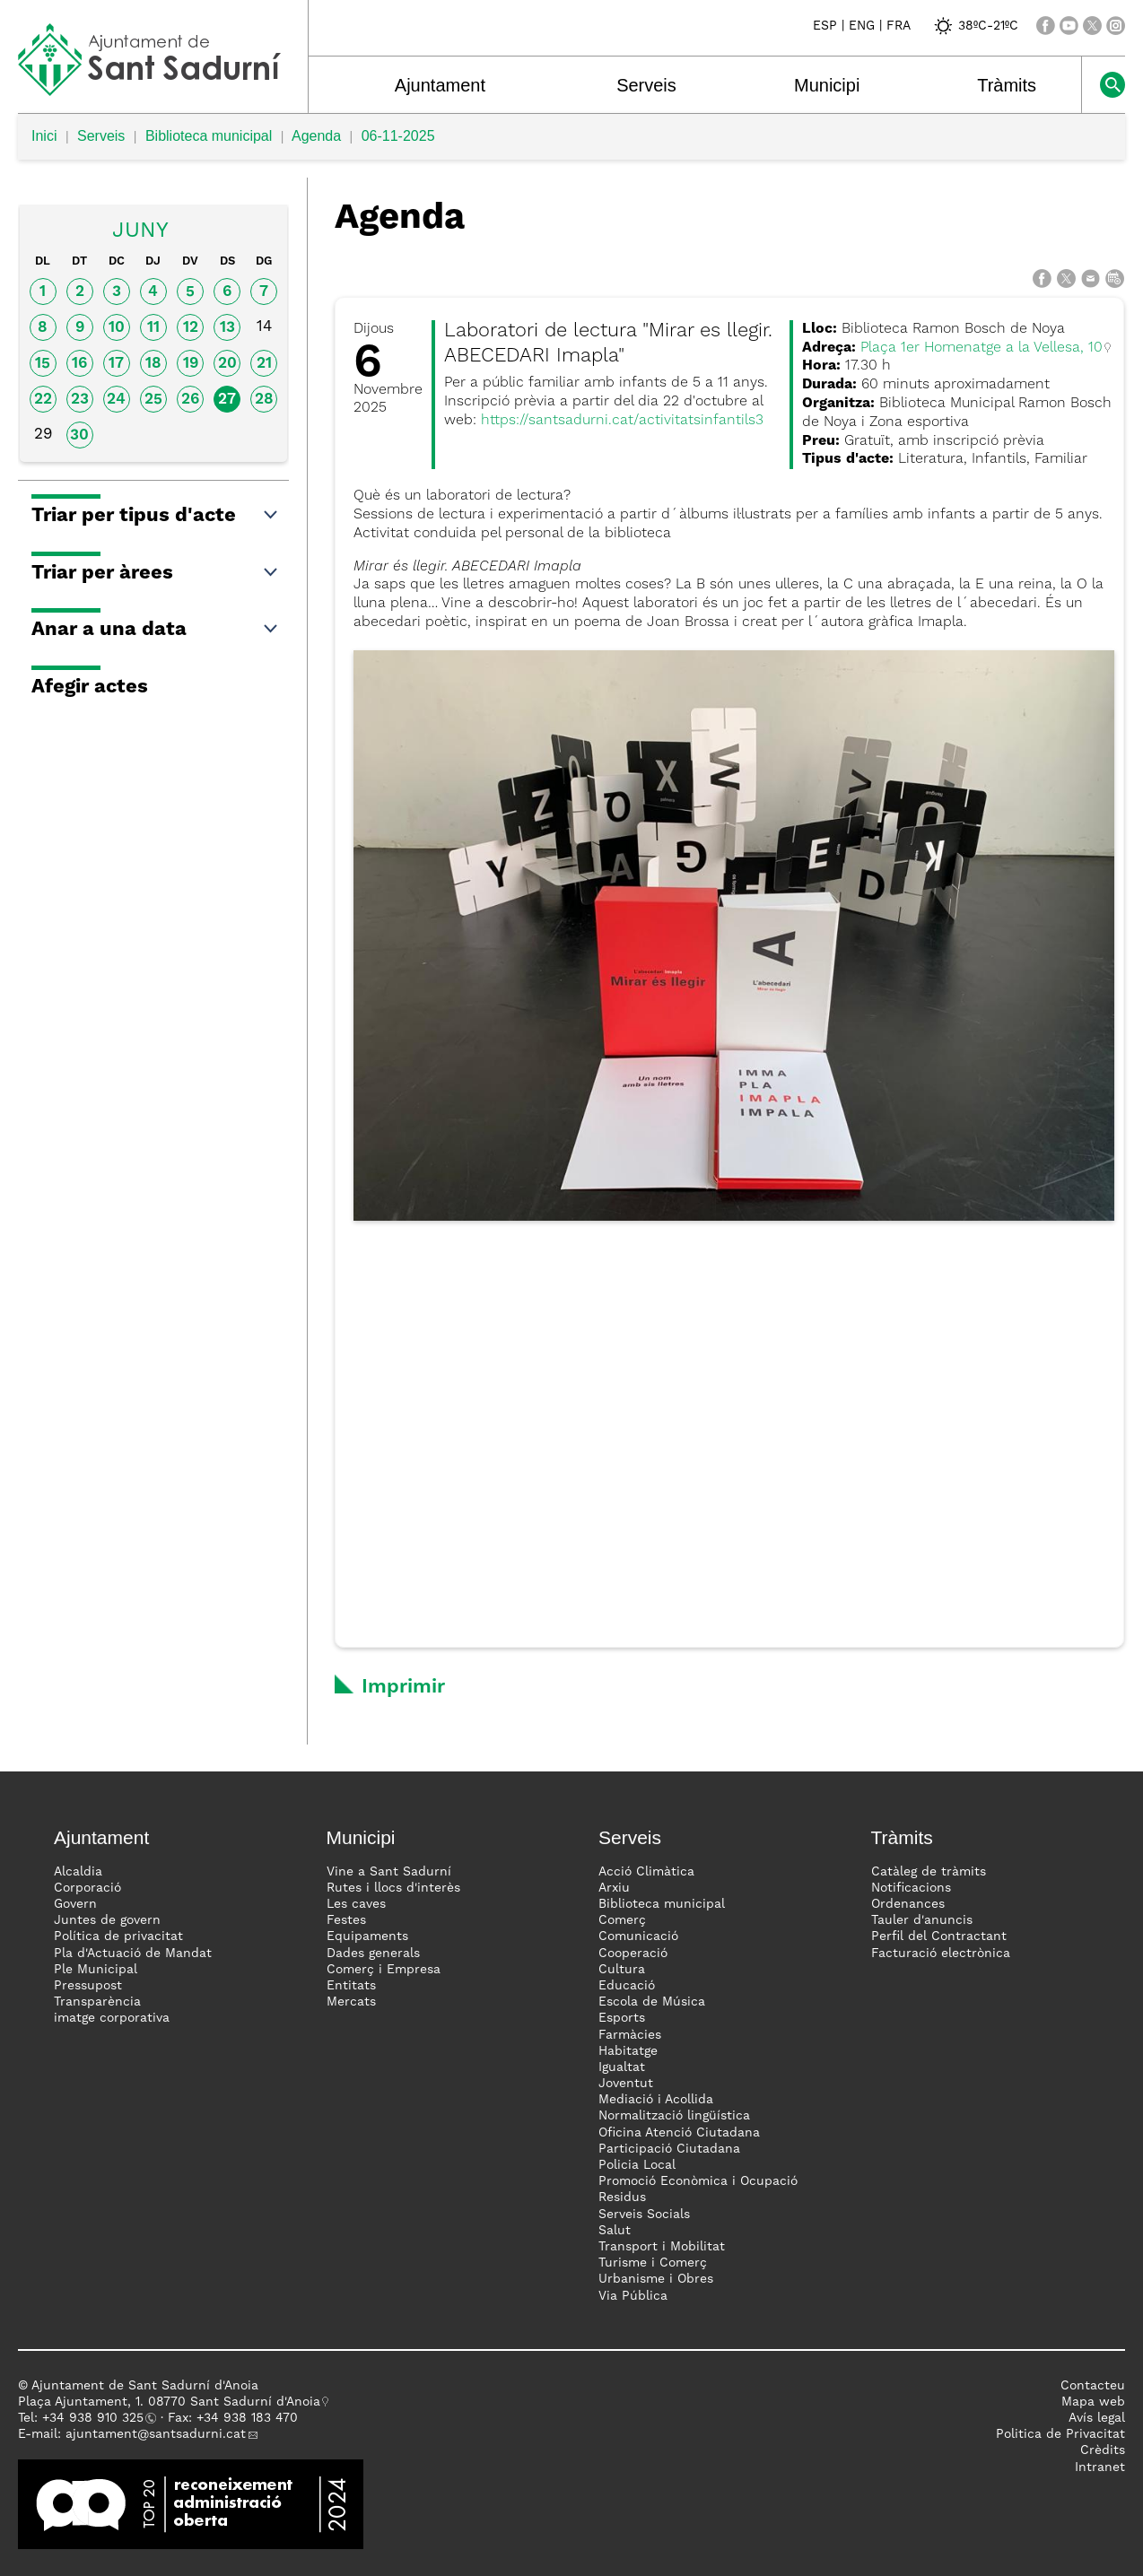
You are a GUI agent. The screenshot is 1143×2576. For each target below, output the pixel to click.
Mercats (351, 2002)
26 (190, 399)
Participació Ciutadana (669, 2149)
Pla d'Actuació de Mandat (133, 1953)
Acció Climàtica (646, 1872)
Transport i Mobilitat (661, 2247)
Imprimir (403, 1687)
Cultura (621, 1969)
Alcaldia (78, 1872)
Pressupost (88, 1986)
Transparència (97, 2002)
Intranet (1100, 2467)
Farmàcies (629, 2035)
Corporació (87, 1888)
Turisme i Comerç (652, 2263)
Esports (621, 2018)
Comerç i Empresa (384, 1969)
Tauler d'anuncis (922, 1920)
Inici (44, 136)
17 (116, 363)
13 (227, 327)
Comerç (622, 1920)
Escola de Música (651, 2002)
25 (153, 399)
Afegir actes (89, 687)
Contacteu (1092, 2386)
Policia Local (637, 2165)
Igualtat (621, 2067)
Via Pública (632, 2296)
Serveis (646, 85)
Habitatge (628, 2051)
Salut (614, 2230)
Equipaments (367, 1936)
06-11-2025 (398, 136)
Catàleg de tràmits (928, 1872)
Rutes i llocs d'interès (393, 1888)
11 (153, 327)
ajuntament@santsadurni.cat (155, 2434)
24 (116, 399)
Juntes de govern (107, 1920)
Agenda (316, 136)
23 (80, 399)
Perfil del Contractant (939, 1936)
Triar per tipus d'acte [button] (155, 516)
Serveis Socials (644, 2214)
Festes (346, 1920)
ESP (825, 26)
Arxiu (614, 1888)
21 (264, 363)
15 (42, 363)
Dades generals (373, 1953)
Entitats (351, 1986)
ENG (862, 26)
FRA (898, 26)
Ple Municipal (95, 1969)
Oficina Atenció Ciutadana (679, 2133)
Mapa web (1093, 2402)
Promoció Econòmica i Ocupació (698, 2181)
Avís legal (1097, 2418)
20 (227, 363)
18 (153, 363)
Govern (75, 1904)
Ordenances (908, 1904)
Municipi (826, 85)
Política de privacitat (118, 1936)
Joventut (625, 2083)
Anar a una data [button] (155, 630)
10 (117, 327)
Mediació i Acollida (655, 2099)
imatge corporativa (112, 2018)
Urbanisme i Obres (655, 2279)
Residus (622, 2197)
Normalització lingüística (674, 2116)
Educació (626, 1986)
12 (190, 327)
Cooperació (632, 1953)
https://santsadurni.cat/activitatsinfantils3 (622, 420)
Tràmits (1006, 85)
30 (79, 435)
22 (43, 399)
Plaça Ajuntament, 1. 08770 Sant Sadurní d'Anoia (169, 2402)
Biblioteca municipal (208, 136)
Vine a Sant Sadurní (389, 1872)
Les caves (356, 1904)
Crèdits (1102, 2450)
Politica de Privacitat (1060, 2434)
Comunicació (638, 1936)
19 (190, 363)
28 (264, 399)
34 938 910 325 (96, 2418)
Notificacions (911, 1888)
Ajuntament (440, 85)
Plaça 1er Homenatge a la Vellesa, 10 (981, 348)
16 (79, 363)
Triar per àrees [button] (155, 573)
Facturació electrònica (940, 1953)
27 (227, 399)
